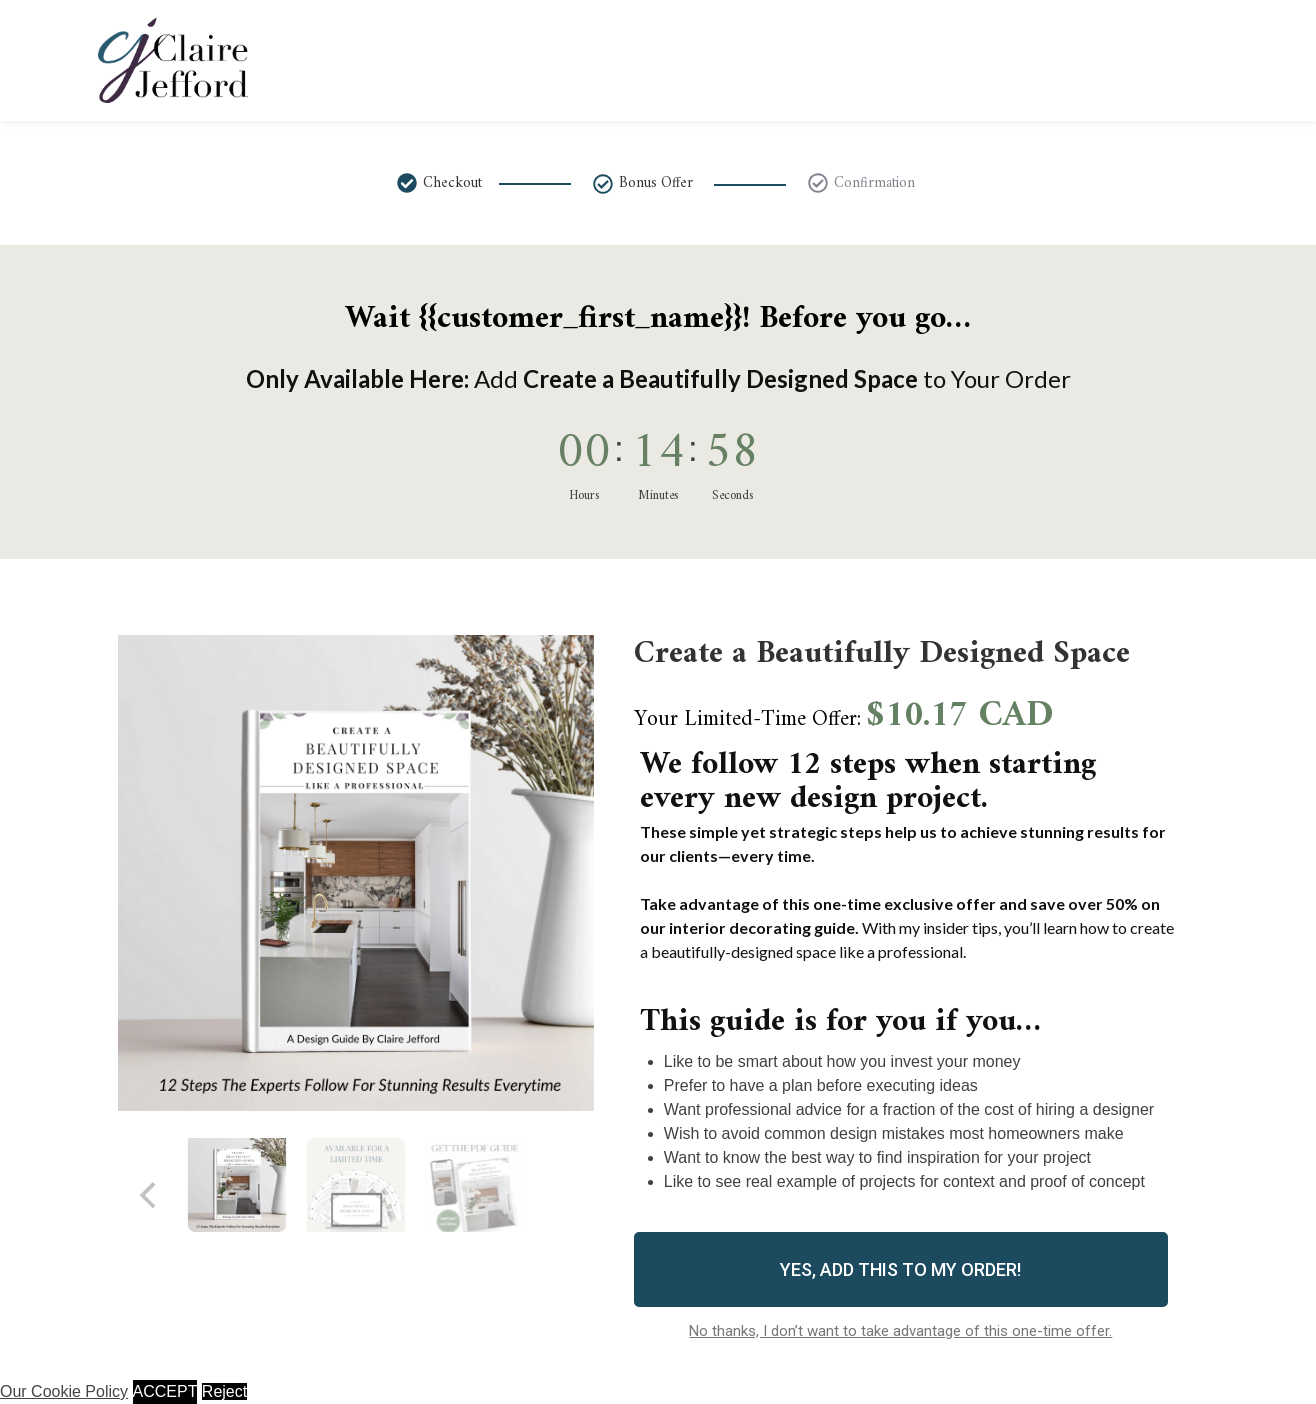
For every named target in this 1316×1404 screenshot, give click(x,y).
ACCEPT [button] (165, 1391)
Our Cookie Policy (64, 1391)
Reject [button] (224, 1391)
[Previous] (150, 1195)
